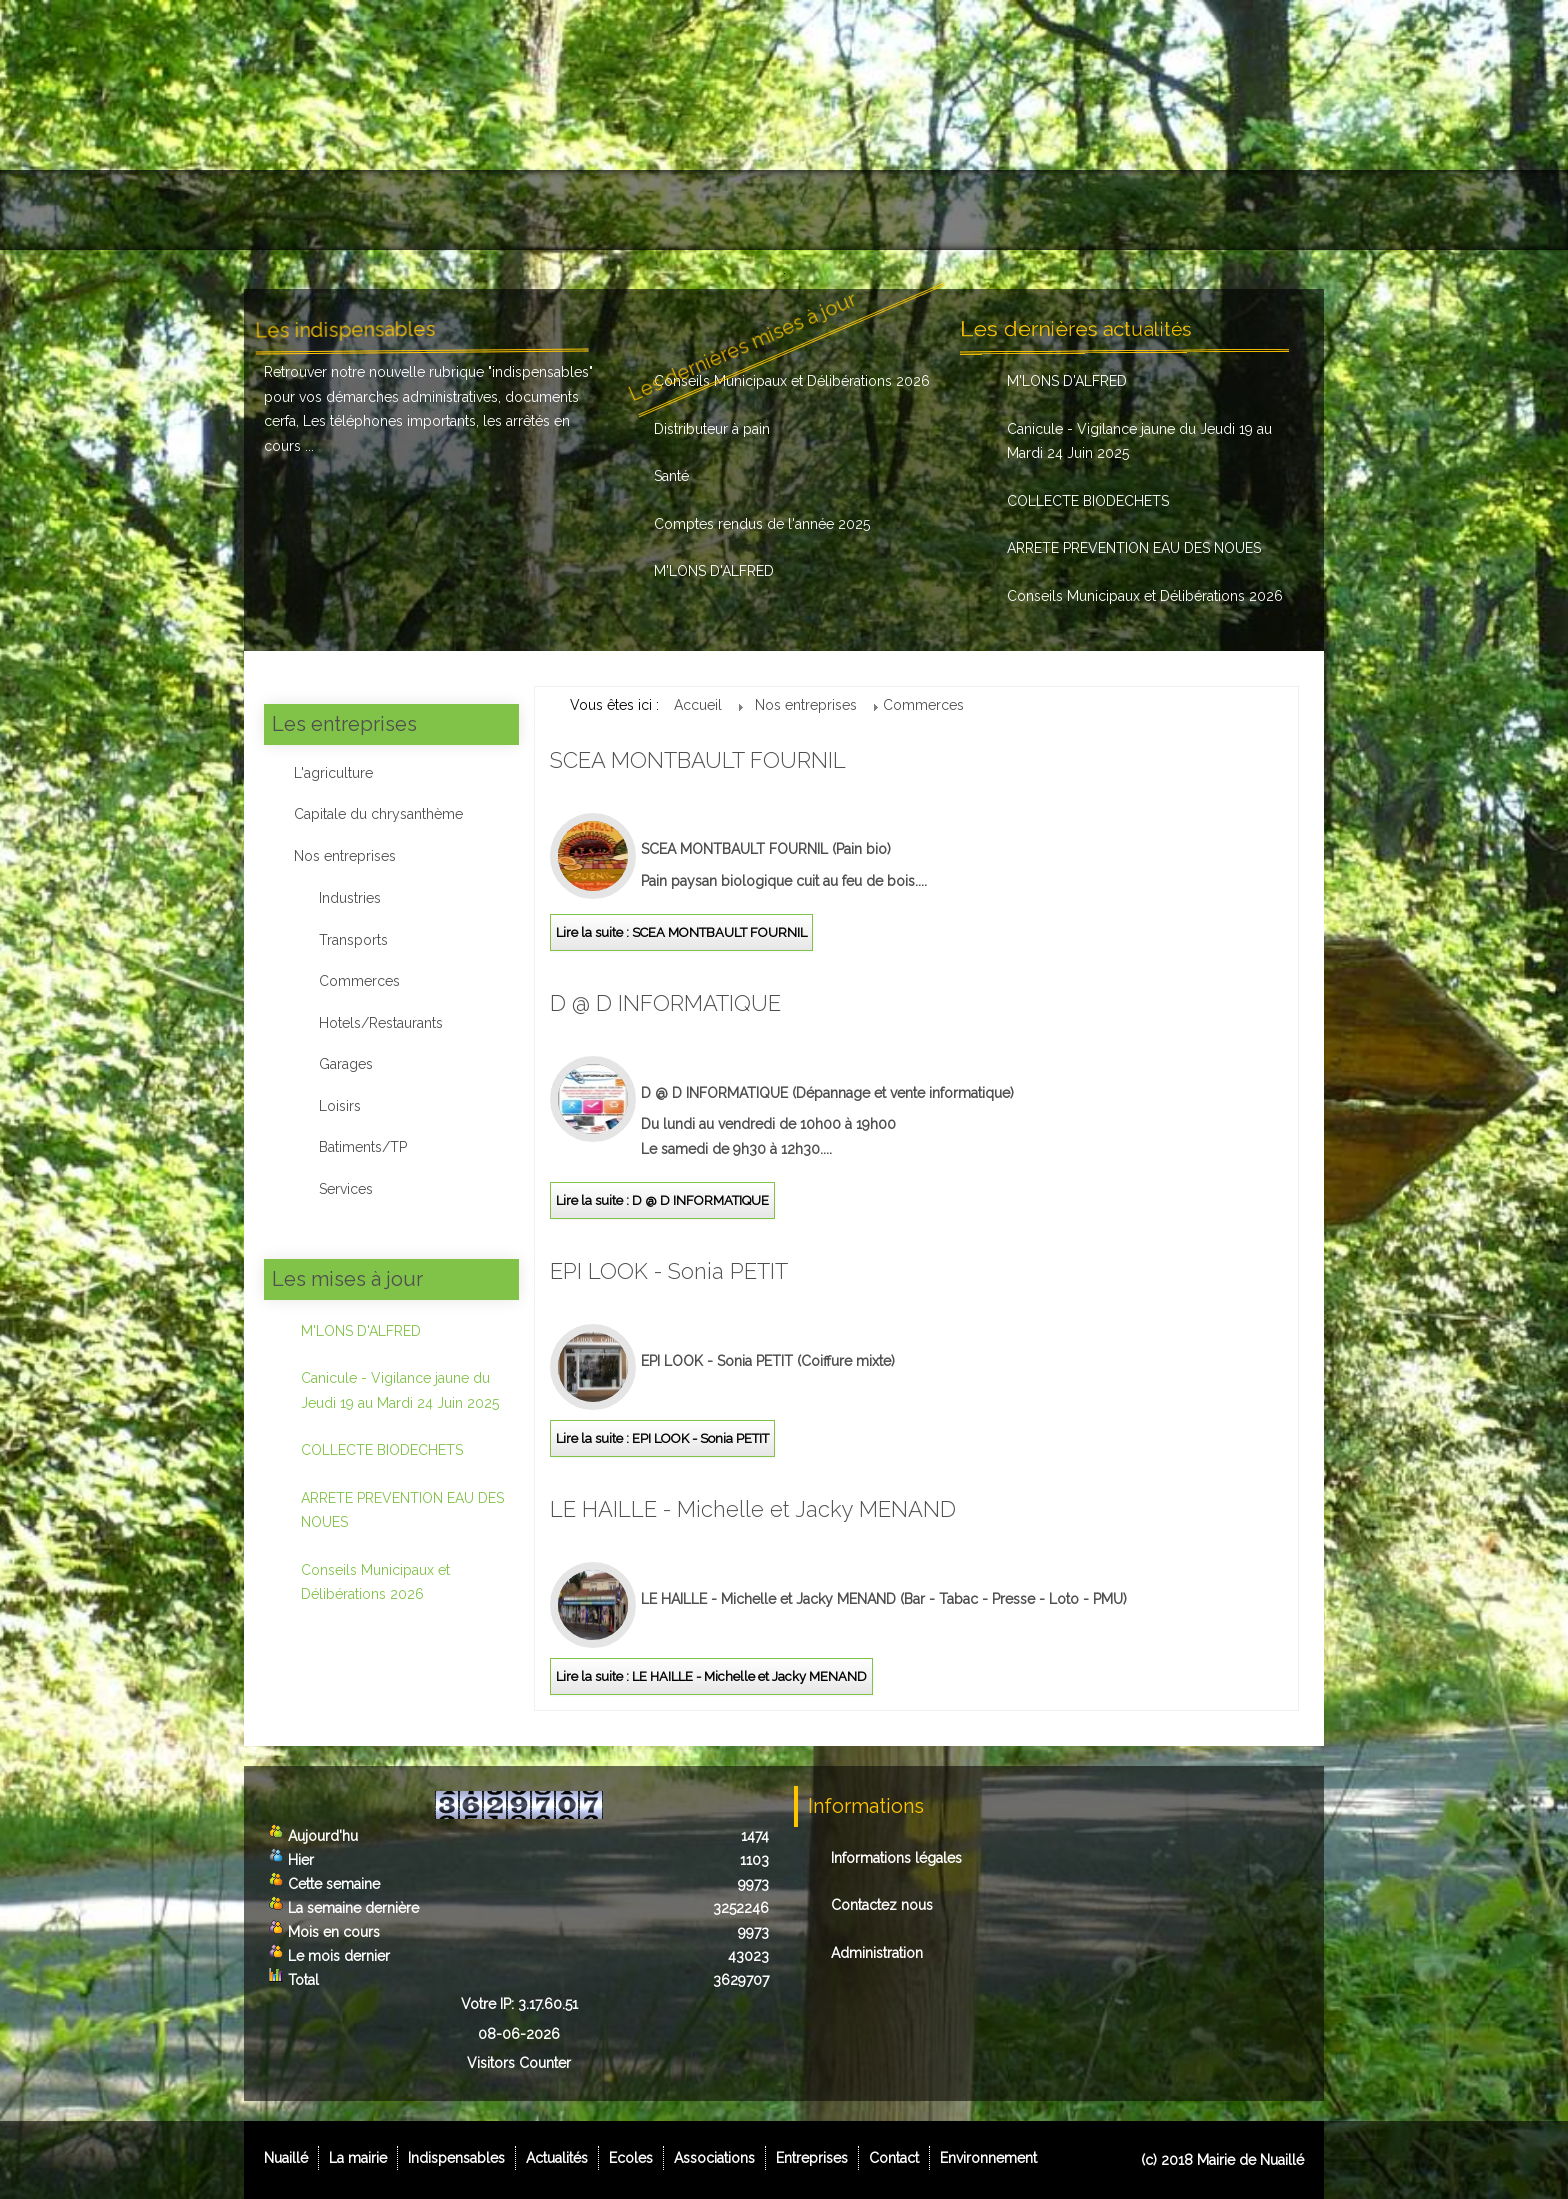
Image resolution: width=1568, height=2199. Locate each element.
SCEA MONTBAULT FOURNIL (698, 760)
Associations (873, 210)
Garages (346, 1064)
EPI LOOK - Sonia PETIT (669, 1271)
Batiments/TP (363, 1147)
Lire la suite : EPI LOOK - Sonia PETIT (662, 1438)
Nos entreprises (345, 856)
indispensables (540, 372)
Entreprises (1002, 210)
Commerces (359, 981)
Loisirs (340, 1106)
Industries (350, 898)
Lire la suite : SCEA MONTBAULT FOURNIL (681, 932)
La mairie (398, 210)
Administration (877, 1953)
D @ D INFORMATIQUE (665, 1003)
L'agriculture (333, 773)
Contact (1115, 210)
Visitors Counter (519, 2063)
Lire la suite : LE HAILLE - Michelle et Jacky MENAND (711, 1676)
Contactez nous (882, 1905)
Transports (353, 940)
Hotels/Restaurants (381, 1023)
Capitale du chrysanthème (378, 814)
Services (346, 1189)
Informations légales (896, 1858)
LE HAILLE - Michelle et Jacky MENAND (753, 1509)
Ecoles (760, 210)
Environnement (1237, 210)
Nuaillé (297, 210)
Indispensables (528, 210)
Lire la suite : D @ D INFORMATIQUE (662, 1200)
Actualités (661, 210)
